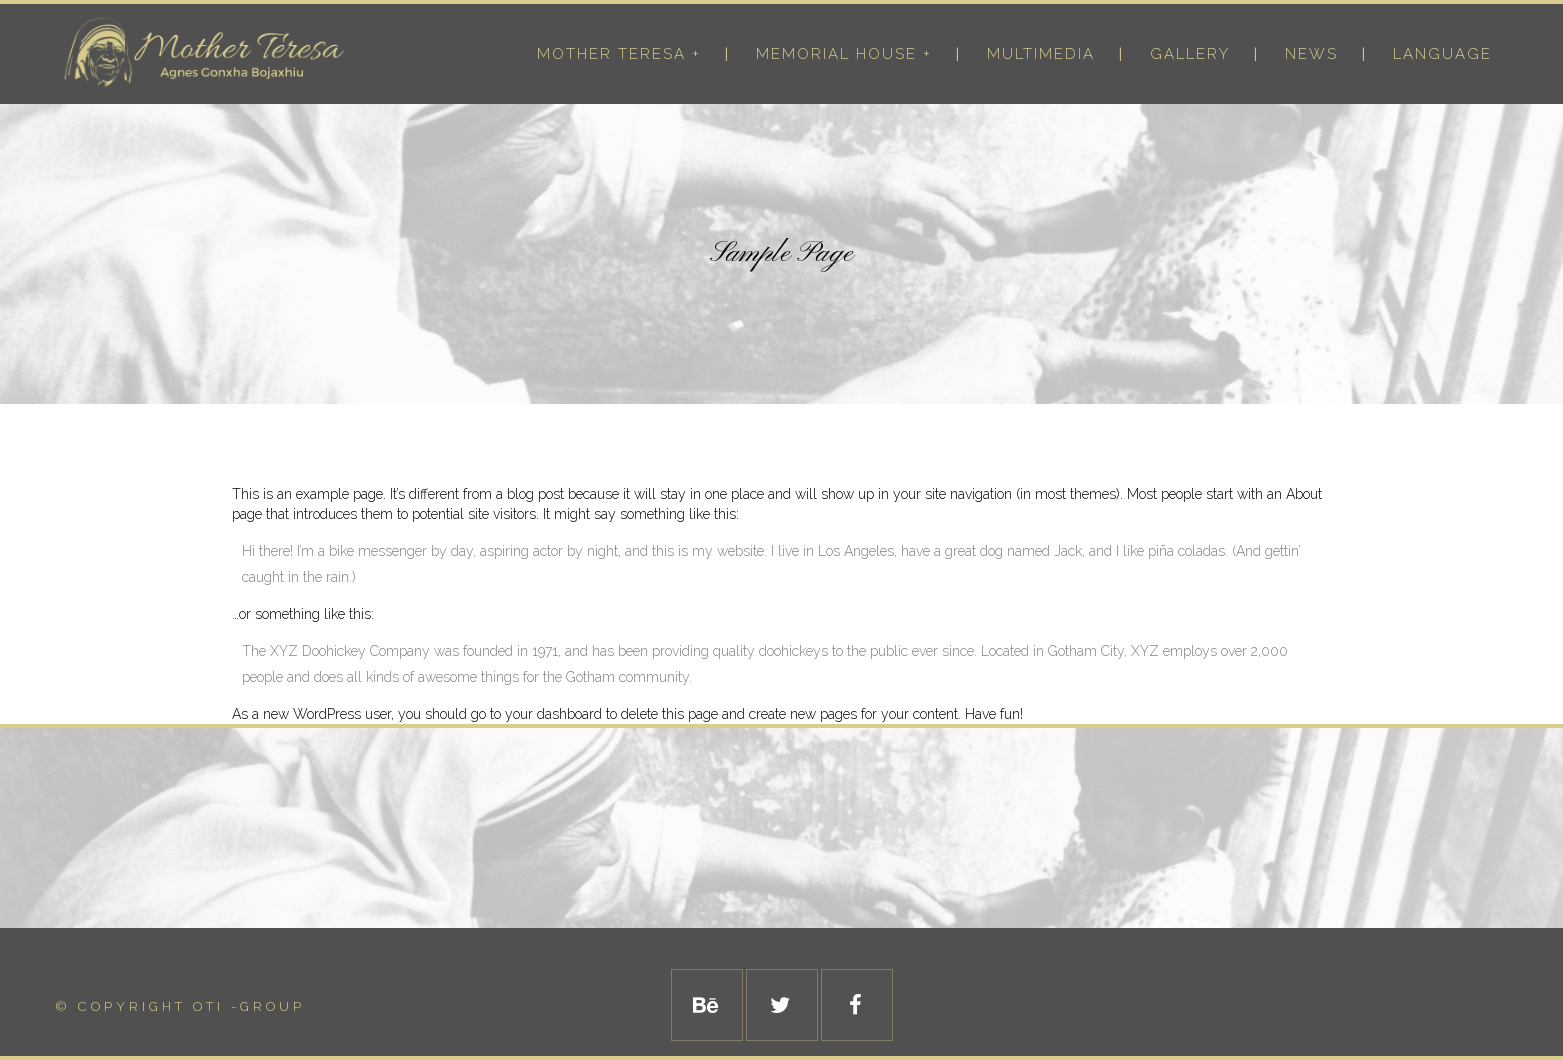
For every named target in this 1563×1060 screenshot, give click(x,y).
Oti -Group (249, 1006)
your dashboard (553, 714)
